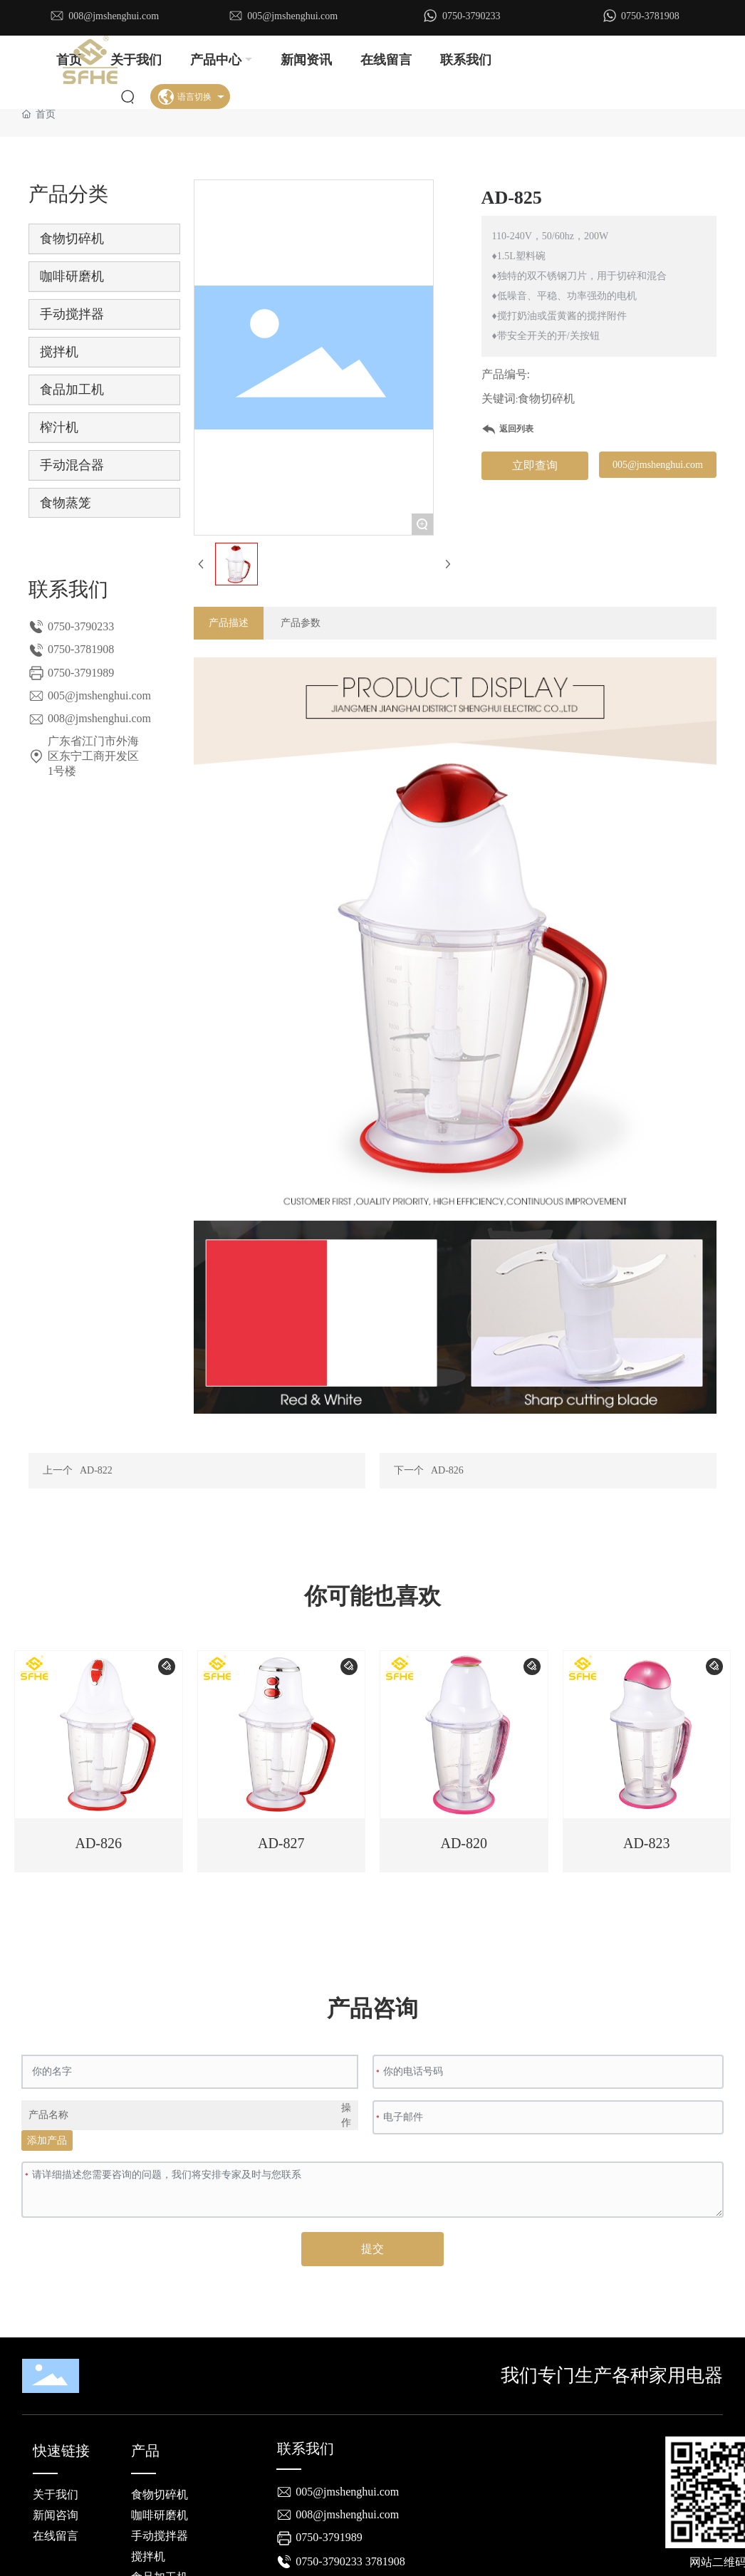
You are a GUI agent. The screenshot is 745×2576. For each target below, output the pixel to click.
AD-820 (463, 1843)
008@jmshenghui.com (113, 16)
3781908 (385, 2561)
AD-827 (281, 1843)
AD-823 (646, 1843)
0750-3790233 (471, 16)
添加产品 (47, 2140)
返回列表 (516, 429)
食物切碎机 (546, 398)
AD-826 (447, 1470)
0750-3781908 (650, 16)
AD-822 (96, 1470)
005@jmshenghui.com (292, 16)
